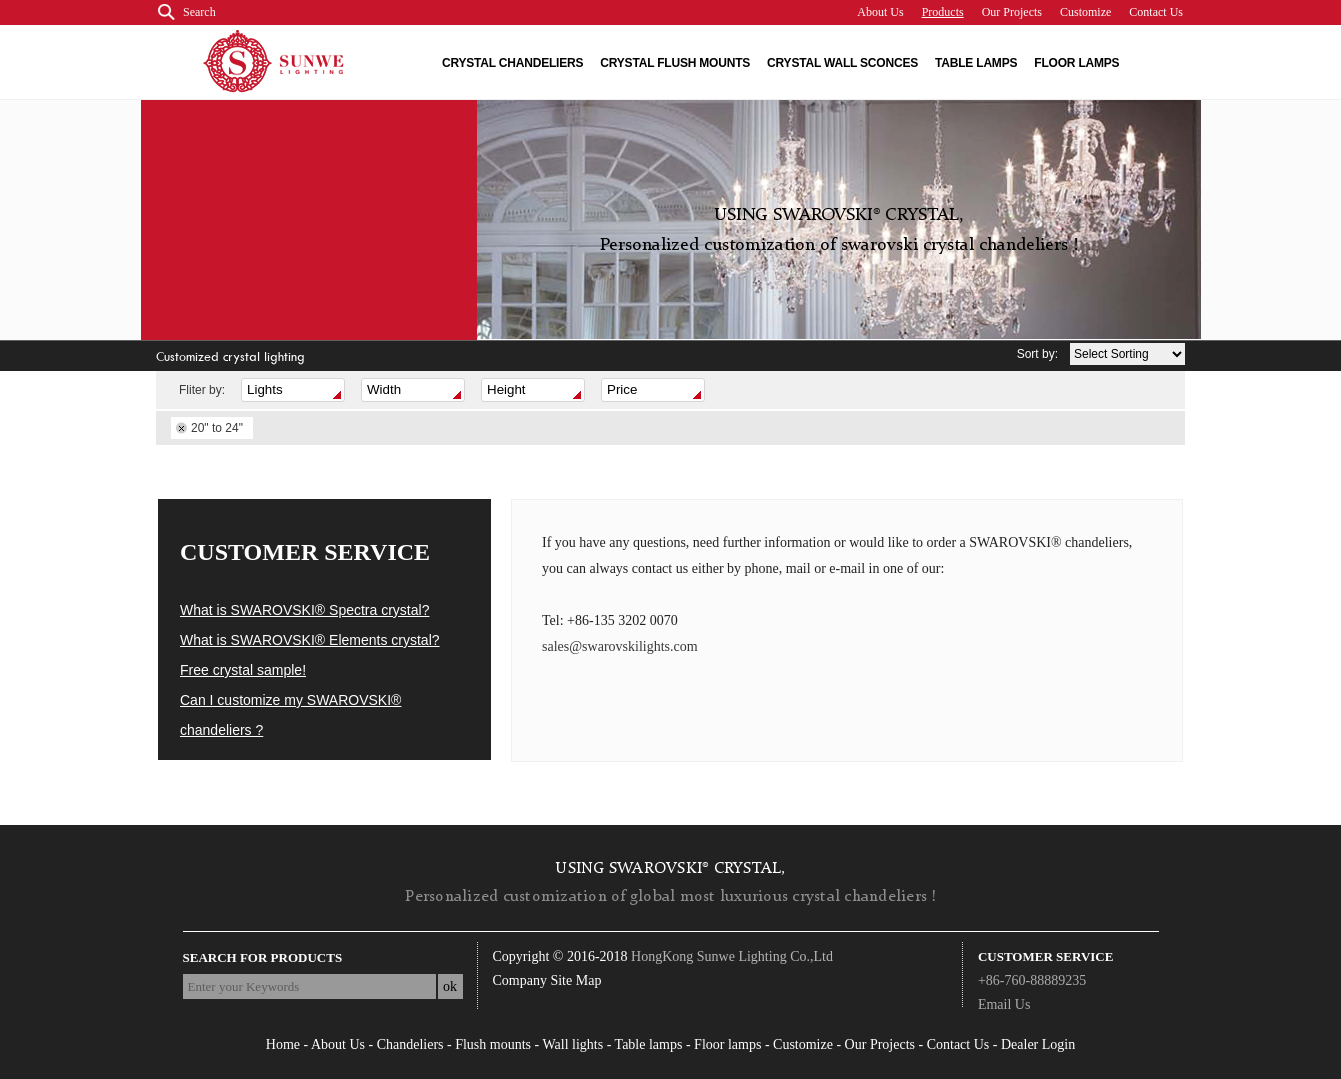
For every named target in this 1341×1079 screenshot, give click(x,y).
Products (943, 12)
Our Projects (1012, 12)
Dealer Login (1038, 1044)
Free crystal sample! (243, 670)
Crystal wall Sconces (842, 63)
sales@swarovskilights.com (620, 646)
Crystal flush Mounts (675, 63)
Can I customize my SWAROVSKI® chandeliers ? (290, 715)
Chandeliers (410, 1044)
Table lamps (976, 63)
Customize (1085, 12)
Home (283, 1044)
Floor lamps (1076, 63)
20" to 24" (217, 428)
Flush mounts (493, 1044)
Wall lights (572, 1044)
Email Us (1004, 1004)
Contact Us (1156, 12)
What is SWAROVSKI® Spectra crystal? (304, 610)
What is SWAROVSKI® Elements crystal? (310, 640)
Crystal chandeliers (512, 63)
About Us (880, 12)
